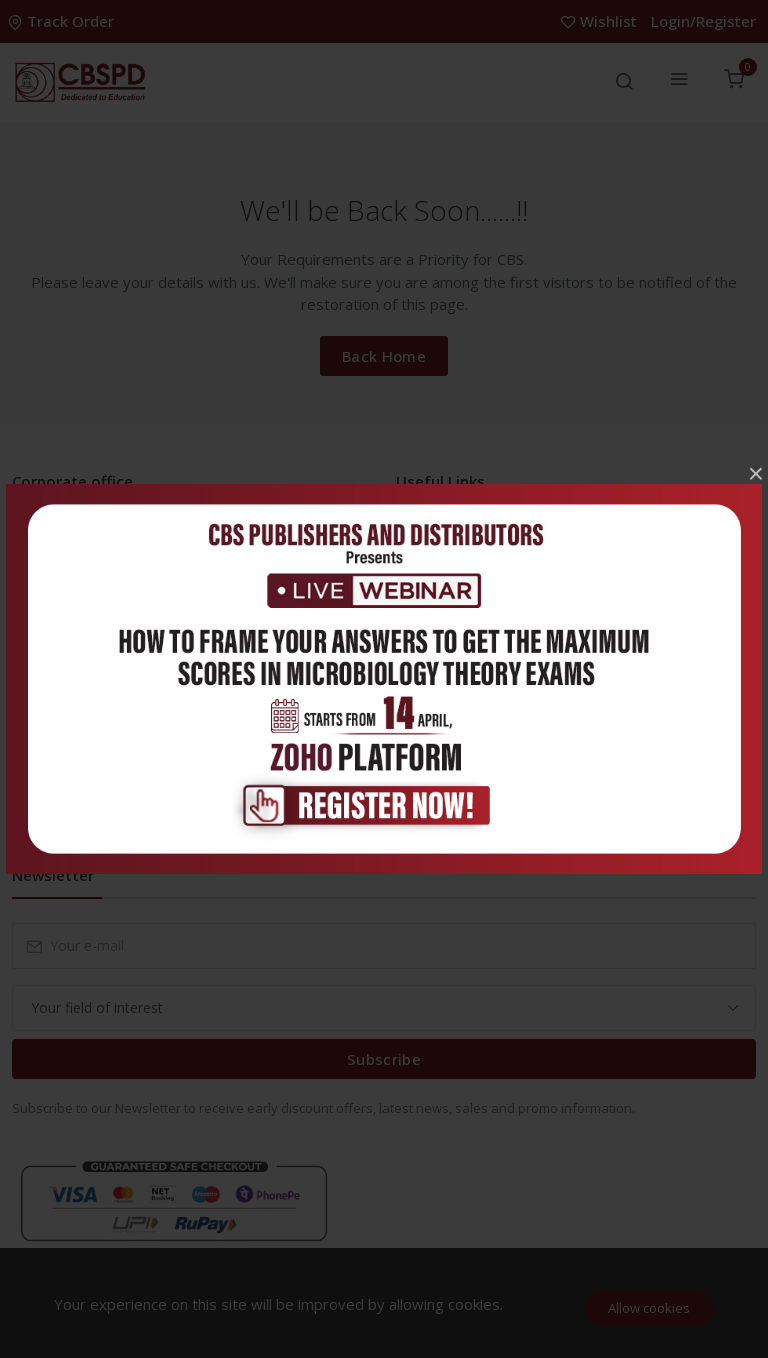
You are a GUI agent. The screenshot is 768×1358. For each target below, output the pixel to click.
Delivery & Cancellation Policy (508, 798)
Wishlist (601, 21)
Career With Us (460, 574)
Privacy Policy (456, 670)
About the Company (477, 638)
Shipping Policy (460, 766)
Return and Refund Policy (493, 734)
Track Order (63, 21)
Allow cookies (649, 1308)
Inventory (442, 542)
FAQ (426, 606)
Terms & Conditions (477, 702)
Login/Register (703, 21)
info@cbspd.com (115, 615)
